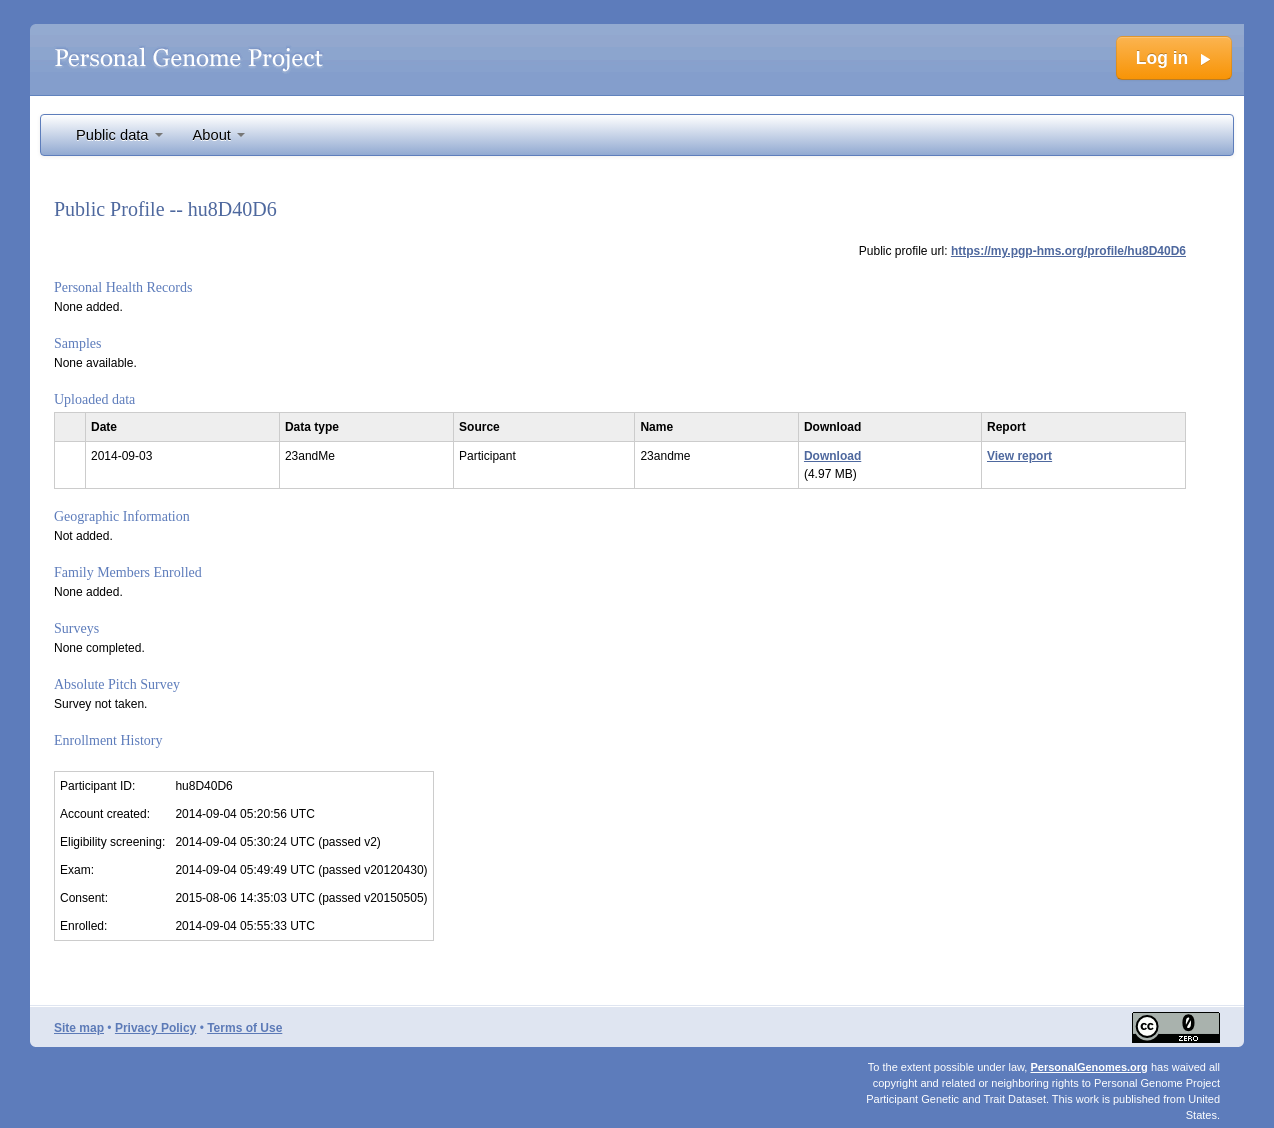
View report (1019, 456)
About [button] (219, 135)
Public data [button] (119, 135)
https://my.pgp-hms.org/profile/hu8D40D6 (1068, 251)
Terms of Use (244, 1028)
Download (832, 456)
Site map (79, 1028)
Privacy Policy (155, 1028)
